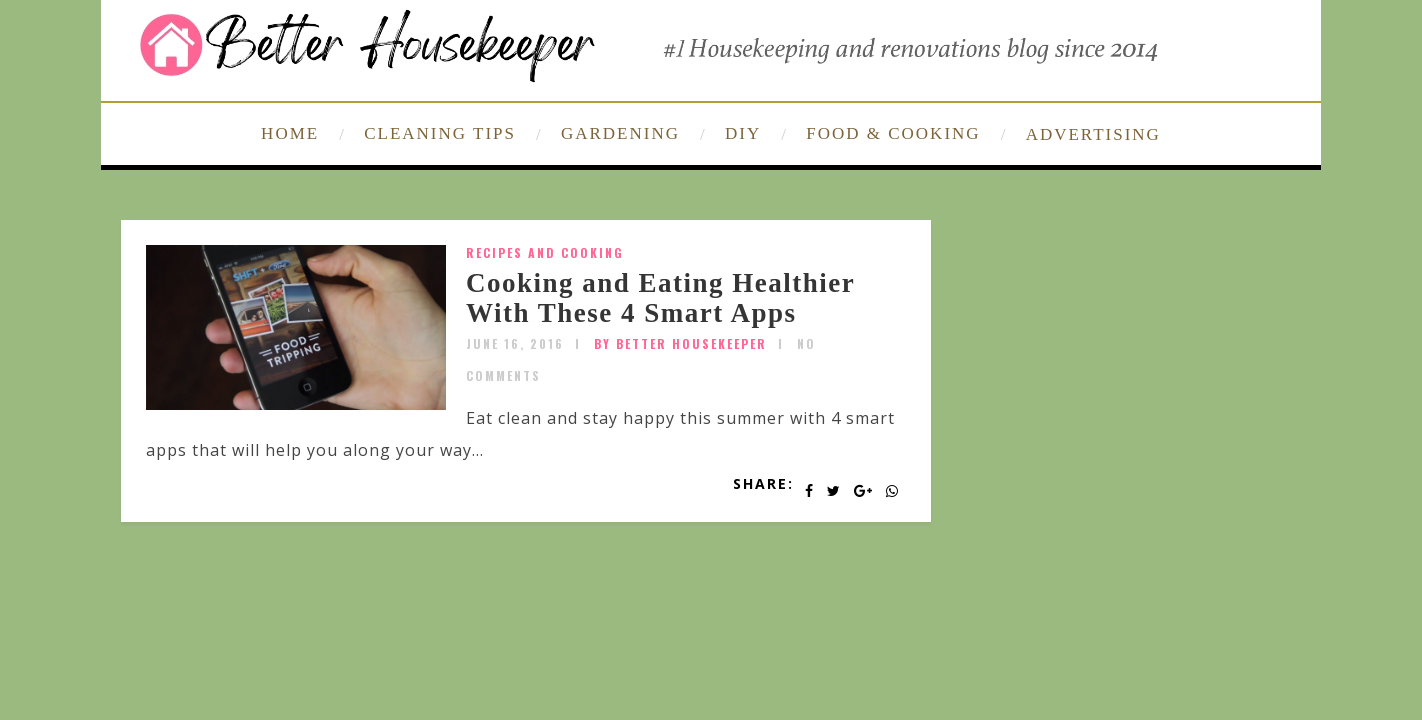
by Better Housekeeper (680, 343)
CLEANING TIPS (440, 133)
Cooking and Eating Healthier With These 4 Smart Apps (660, 298)
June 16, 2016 (515, 343)
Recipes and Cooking (545, 252)
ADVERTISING (1093, 134)
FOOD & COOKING (893, 133)
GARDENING (620, 133)
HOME (290, 133)
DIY (743, 133)
